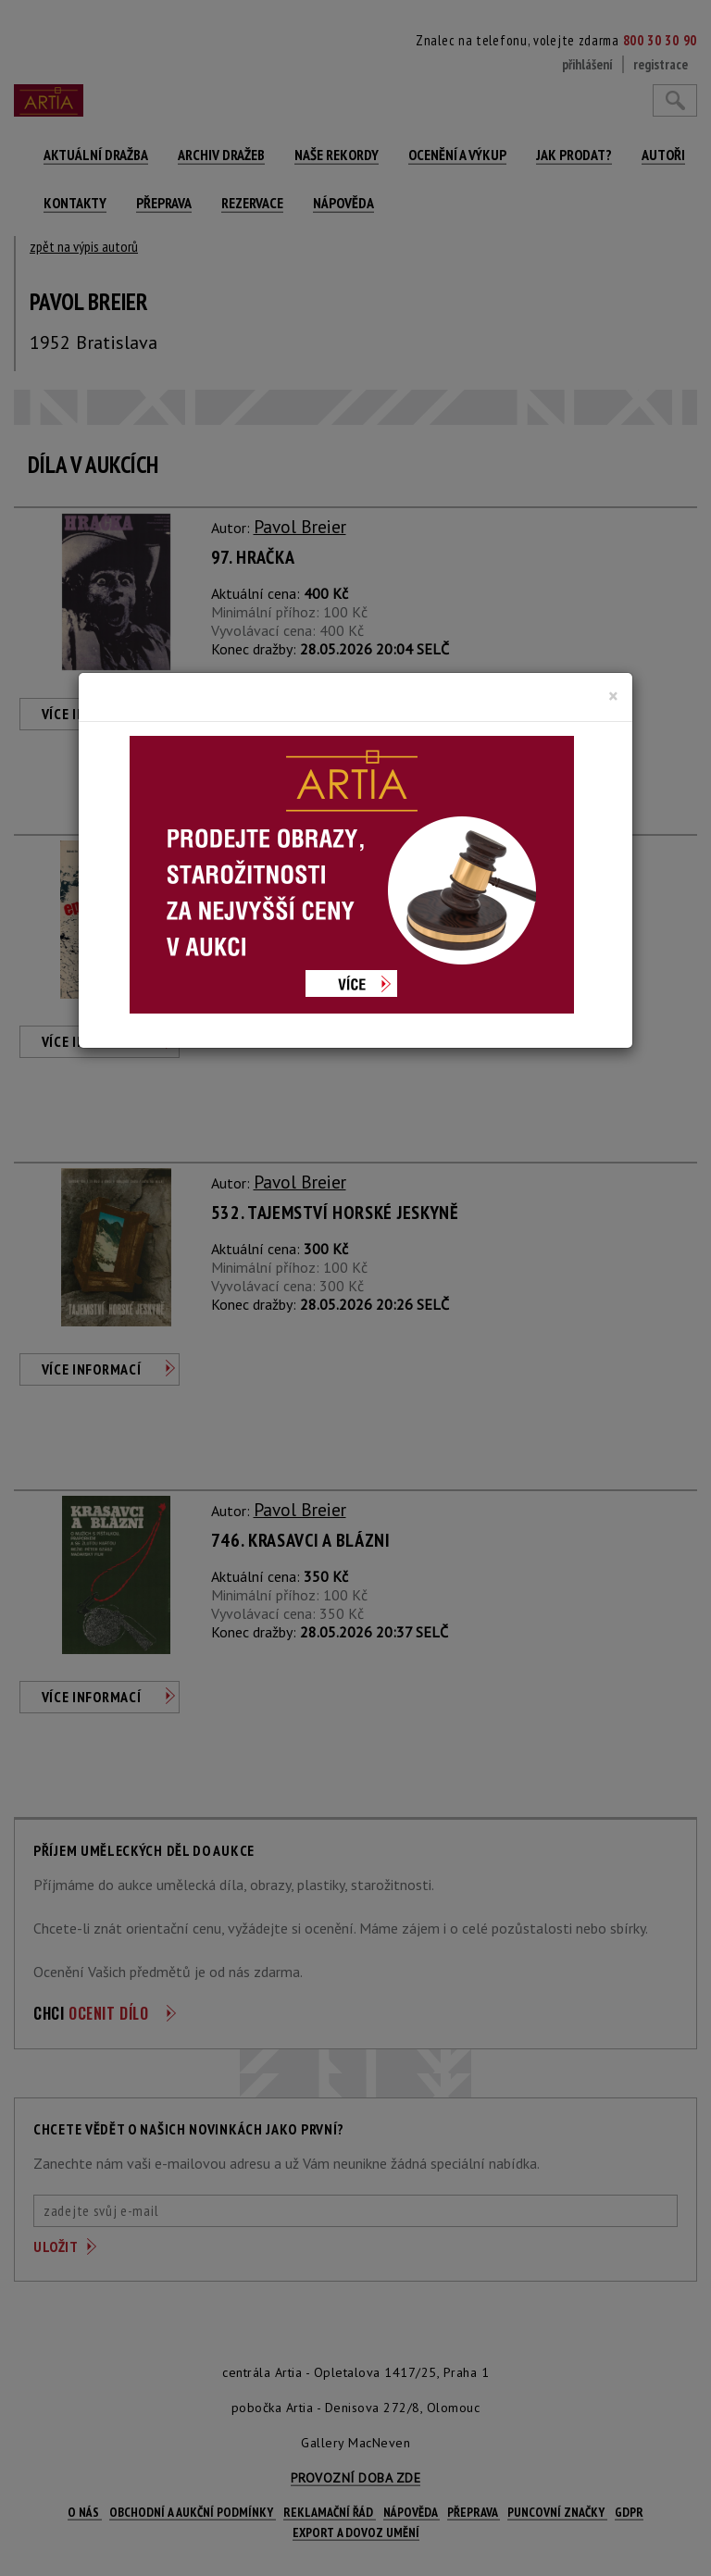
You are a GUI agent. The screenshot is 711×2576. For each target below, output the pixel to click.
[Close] (613, 696)
